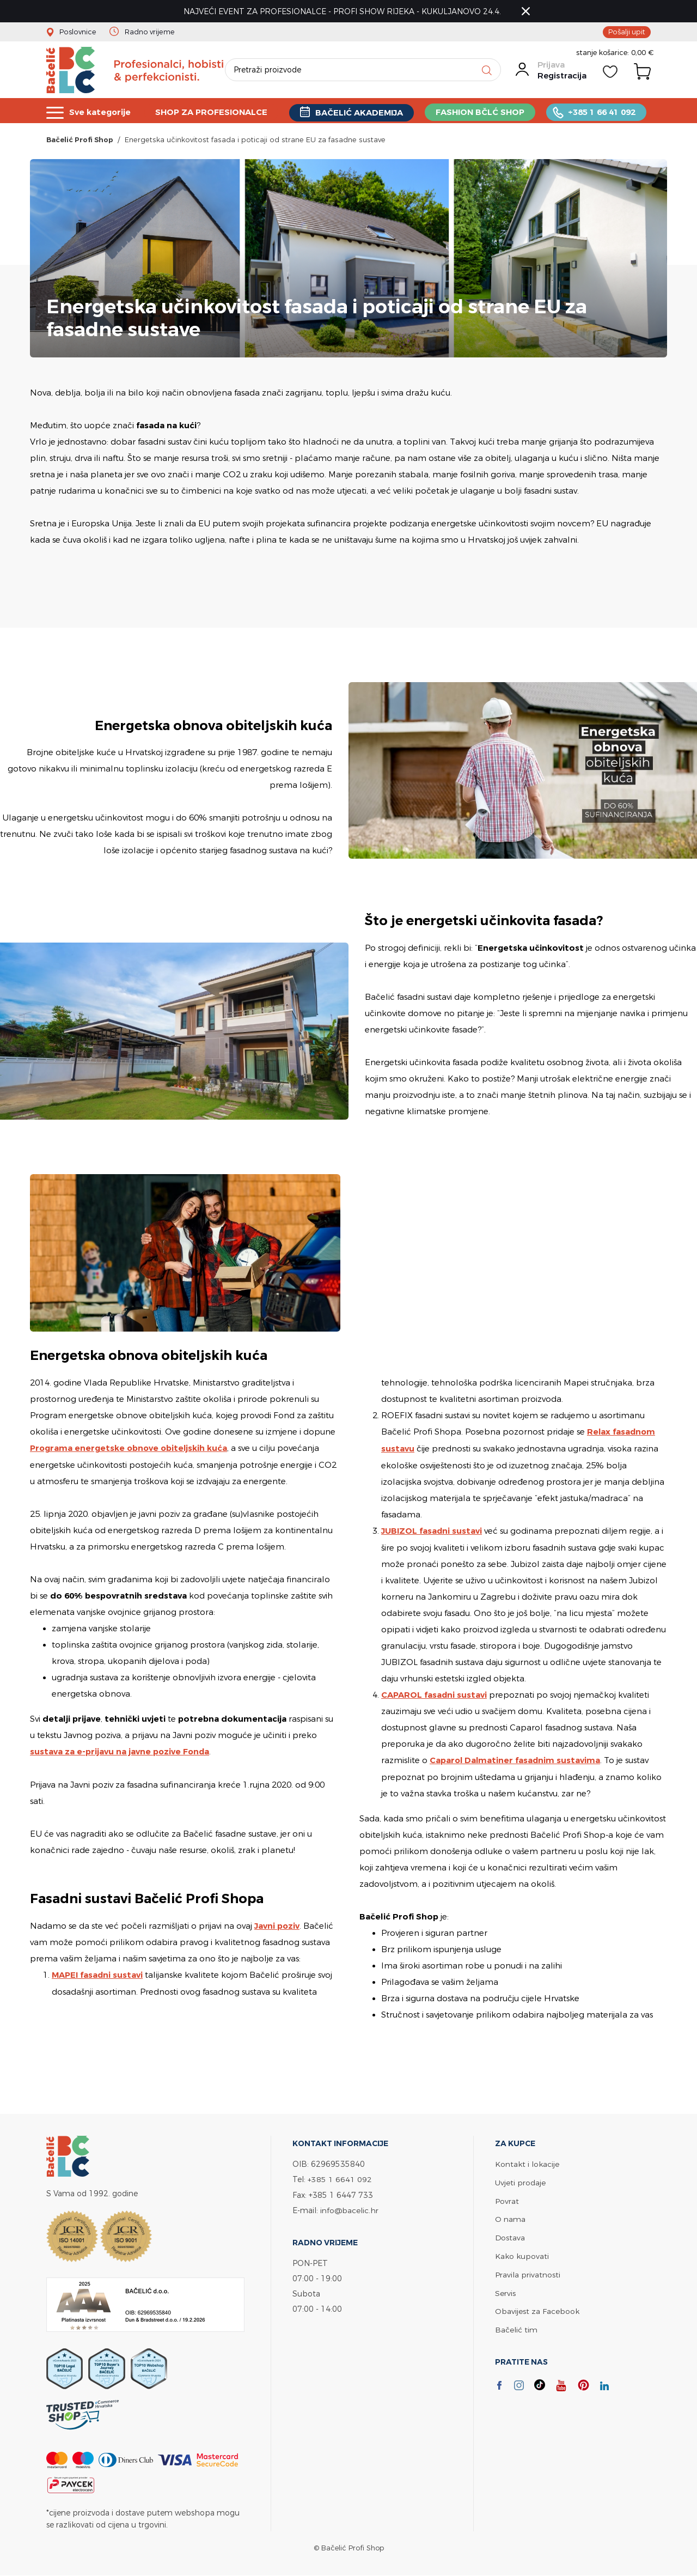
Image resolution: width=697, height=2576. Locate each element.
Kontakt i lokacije (527, 2163)
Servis (505, 2289)
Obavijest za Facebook (537, 2307)
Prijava (550, 67)
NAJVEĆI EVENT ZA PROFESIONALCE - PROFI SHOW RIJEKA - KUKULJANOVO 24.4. (343, 11)
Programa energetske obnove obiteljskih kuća (130, 1449)
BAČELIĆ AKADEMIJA (361, 112)
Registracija (561, 77)
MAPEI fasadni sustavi (98, 1975)
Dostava (510, 2235)
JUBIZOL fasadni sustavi (431, 1531)
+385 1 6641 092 (340, 2178)
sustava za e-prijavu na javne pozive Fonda (120, 1752)
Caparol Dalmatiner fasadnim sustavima (516, 1760)
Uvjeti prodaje (520, 2181)
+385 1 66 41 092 (604, 112)
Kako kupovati (522, 2253)
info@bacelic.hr (349, 2209)
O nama (510, 2217)
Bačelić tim (516, 2325)
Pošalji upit (626, 31)
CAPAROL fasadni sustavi (434, 1695)
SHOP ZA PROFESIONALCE (212, 112)
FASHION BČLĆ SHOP (482, 112)
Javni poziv (277, 1926)
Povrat (507, 2199)
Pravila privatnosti (527, 2271)
